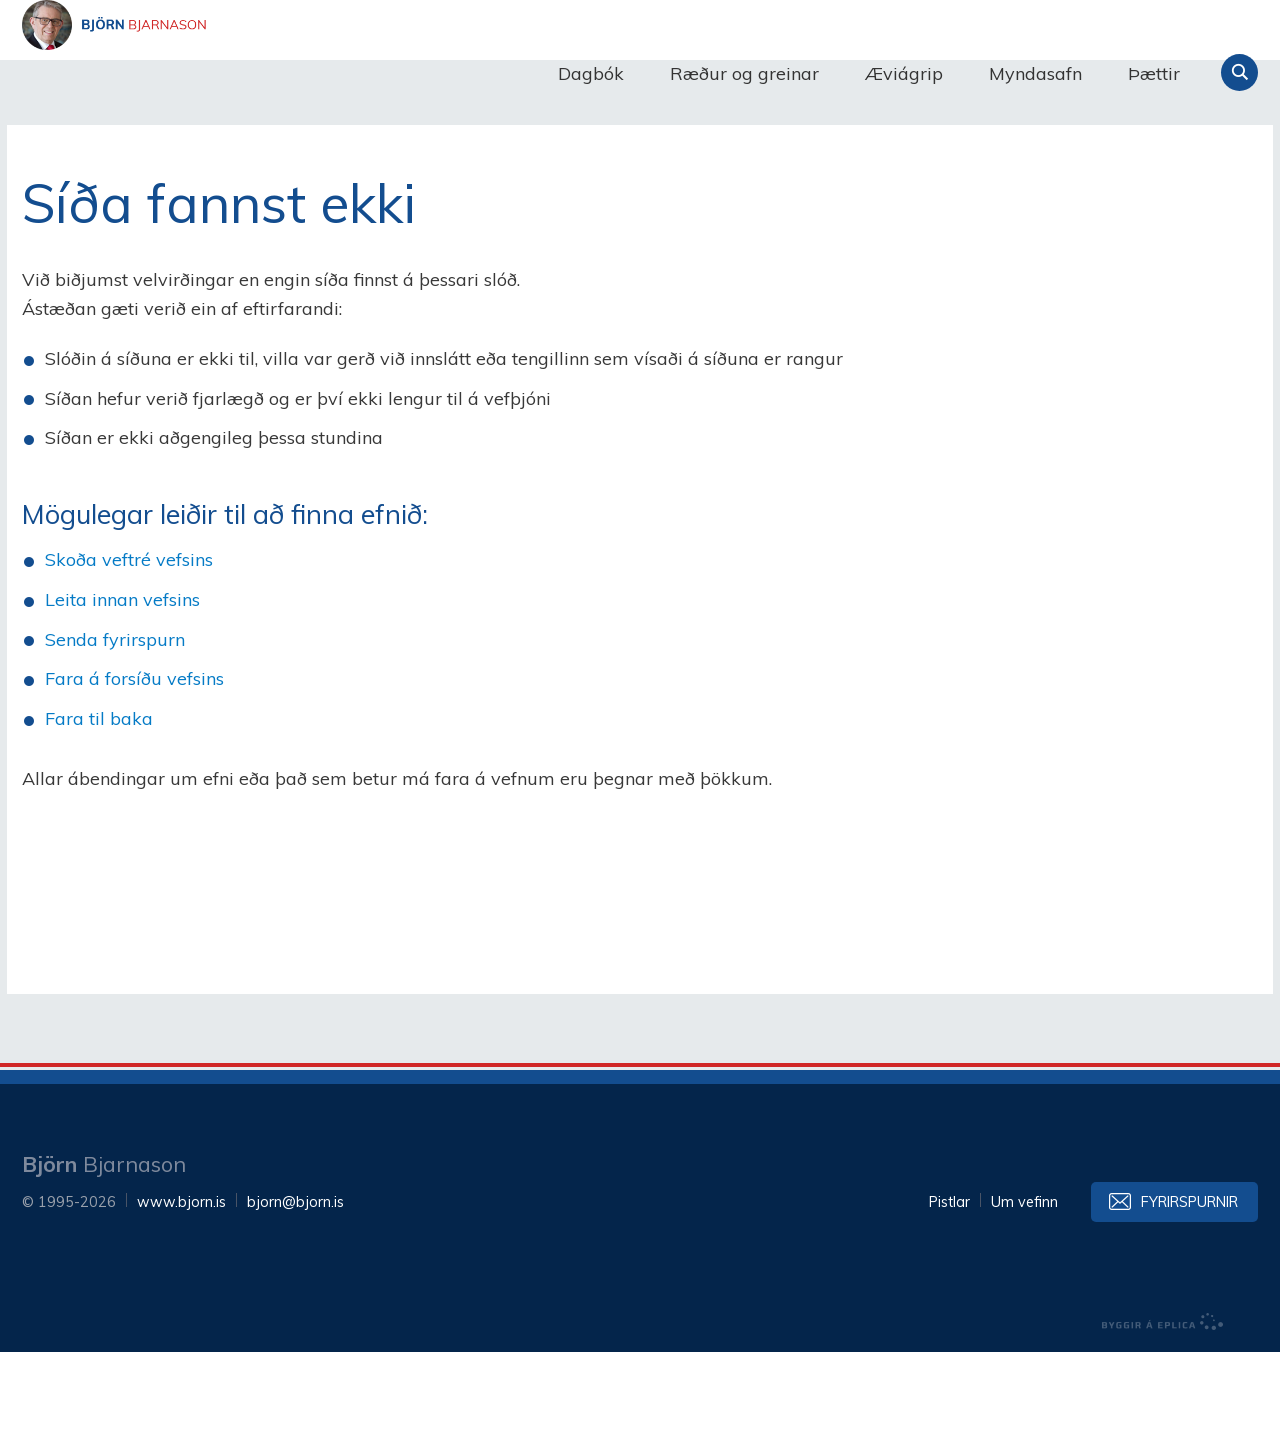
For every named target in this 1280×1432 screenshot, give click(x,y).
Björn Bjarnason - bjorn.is (222, 73)
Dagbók (591, 73)
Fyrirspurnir (1189, 1282)
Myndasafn (1035, 73)
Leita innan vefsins (122, 679)
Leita (1239, 72)
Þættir (1154, 73)
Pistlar (949, 1282)
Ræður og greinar (744, 73)
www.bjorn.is (181, 1282)
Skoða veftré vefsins (129, 639)
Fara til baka (99, 798)
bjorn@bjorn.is (295, 1282)
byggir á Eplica (1163, 1402)
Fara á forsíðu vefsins (134, 758)
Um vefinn (1024, 1282)
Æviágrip (904, 73)
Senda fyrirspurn (115, 719)
